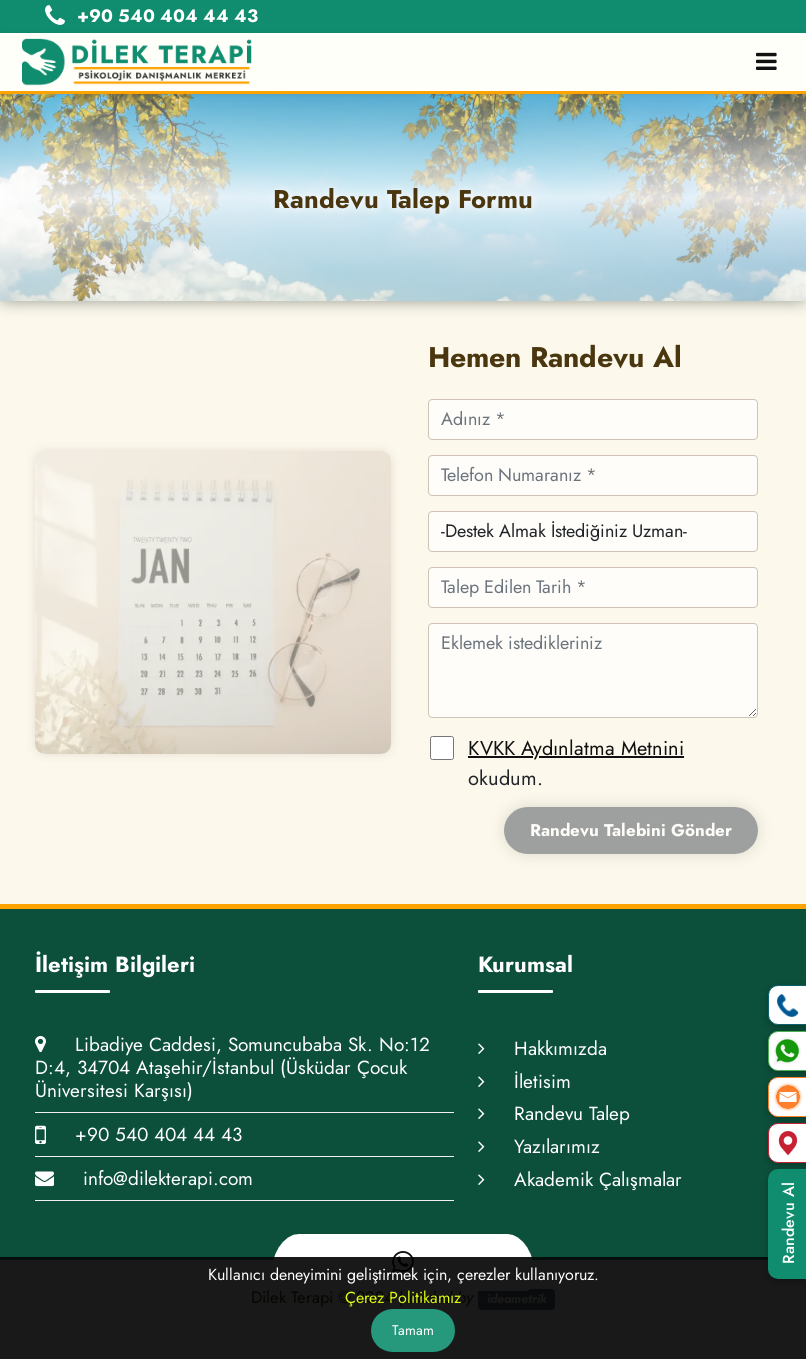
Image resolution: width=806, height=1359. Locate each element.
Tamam (413, 1330)
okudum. (576, 763)
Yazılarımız (539, 1146)
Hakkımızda (542, 1048)
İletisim (524, 1081)
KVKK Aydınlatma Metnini (576, 748)
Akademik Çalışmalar (580, 1179)
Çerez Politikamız (403, 1297)
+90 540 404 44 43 (138, 1134)
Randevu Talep (554, 1113)
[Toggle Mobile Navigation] (766, 61)
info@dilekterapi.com (144, 1178)
